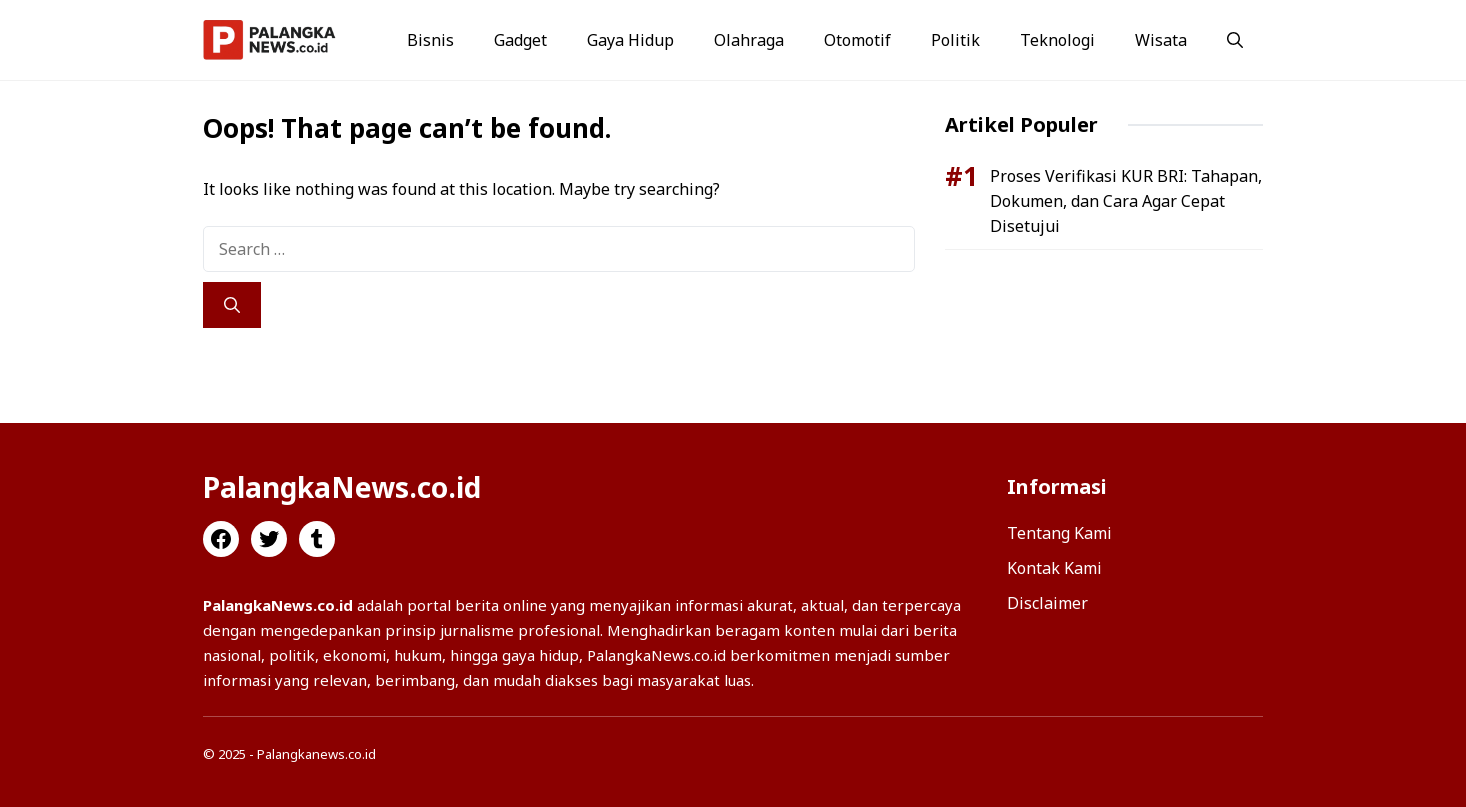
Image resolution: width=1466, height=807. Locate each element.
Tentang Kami (1059, 533)
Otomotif (857, 40)
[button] (1235, 40)
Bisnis (430, 40)
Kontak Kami (1054, 568)
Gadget (520, 40)
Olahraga (749, 40)
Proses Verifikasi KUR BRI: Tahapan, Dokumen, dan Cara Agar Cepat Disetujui (1126, 201)
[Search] (232, 305)
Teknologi (1057, 40)
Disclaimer (1047, 603)
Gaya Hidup (630, 40)
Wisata (1161, 40)
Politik (955, 40)
